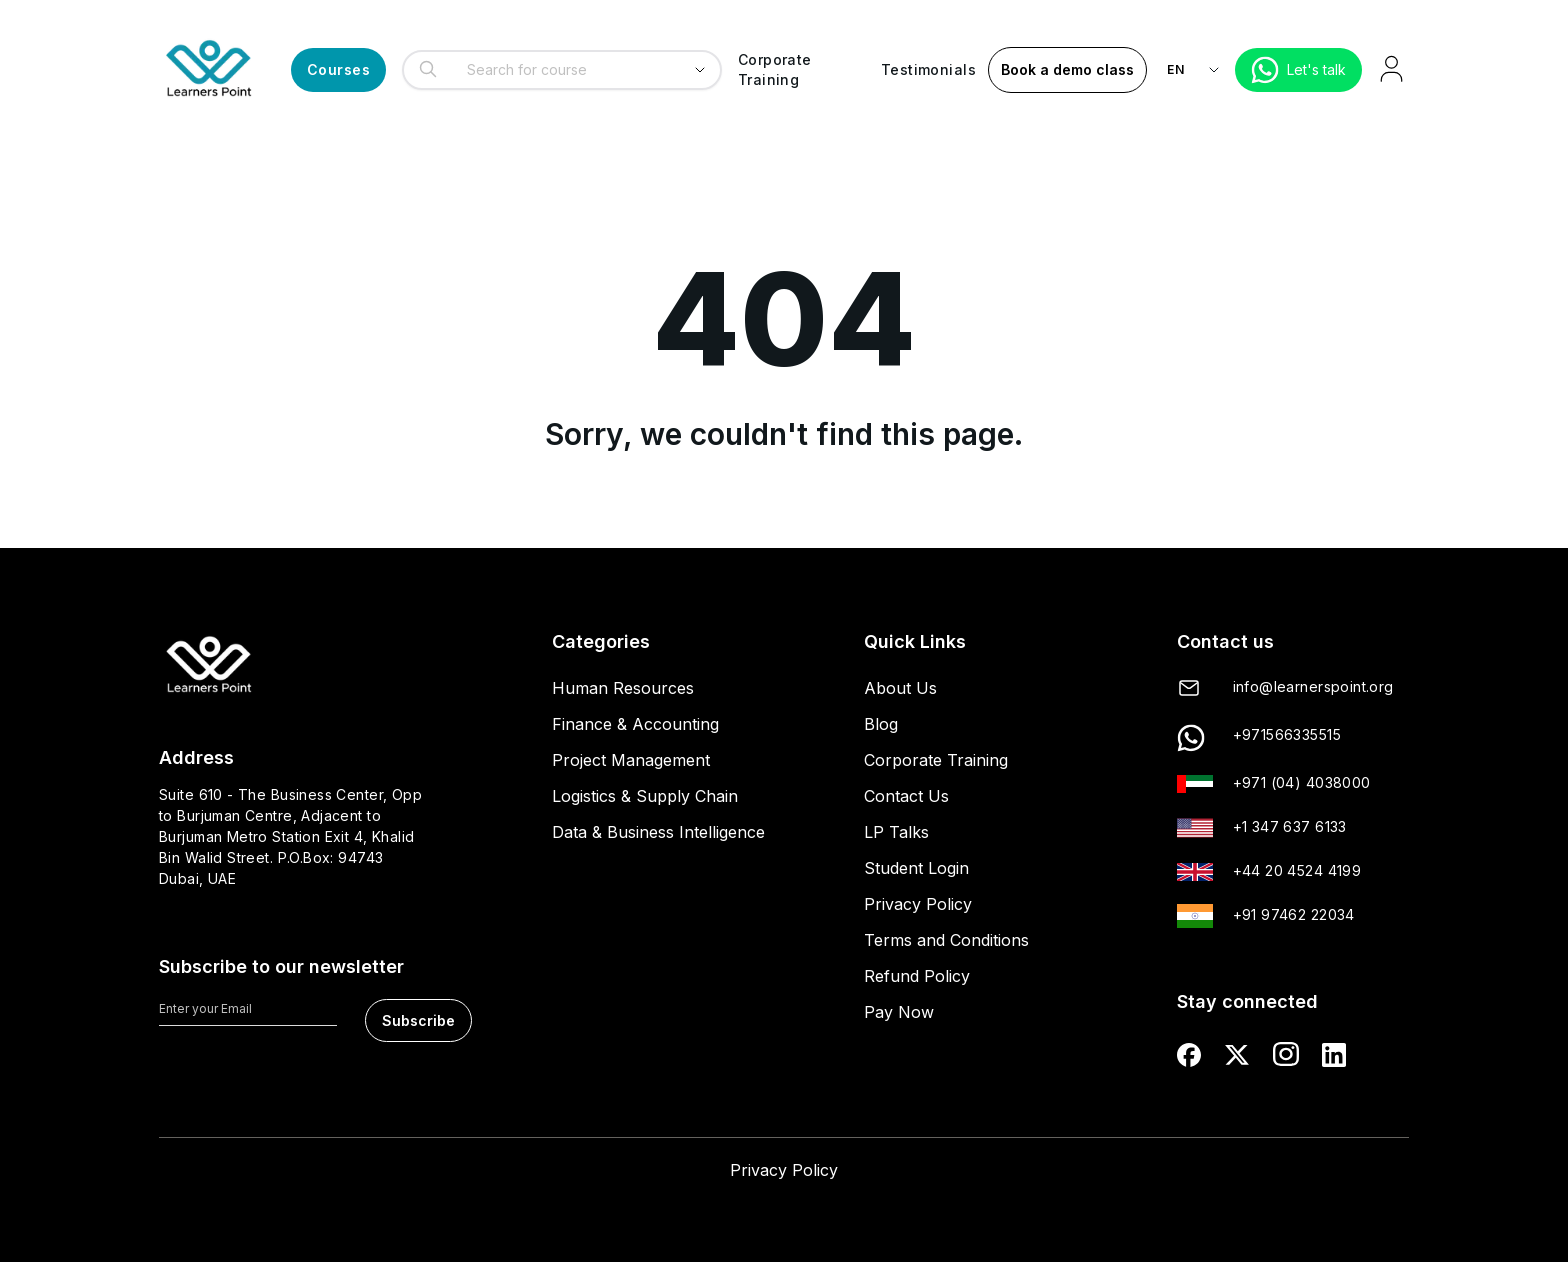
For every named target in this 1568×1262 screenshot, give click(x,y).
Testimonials (928, 69)
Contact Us (906, 796)
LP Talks (896, 832)
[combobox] (556, 70)
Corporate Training (936, 760)
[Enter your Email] (248, 1012)
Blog (881, 724)
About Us (900, 688)
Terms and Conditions (946, 940)
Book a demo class (1067, 69)
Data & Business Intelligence (658, 832)
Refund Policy (917, 976)
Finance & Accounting (635, 724)
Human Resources (623, 688)
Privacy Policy (918, 904)
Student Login (916, 868)
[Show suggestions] (700, 70)
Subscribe (418, 1020)
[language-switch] (1196, 70)
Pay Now (899, 1012)
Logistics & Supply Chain (645, 796)
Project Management (631, 760)
